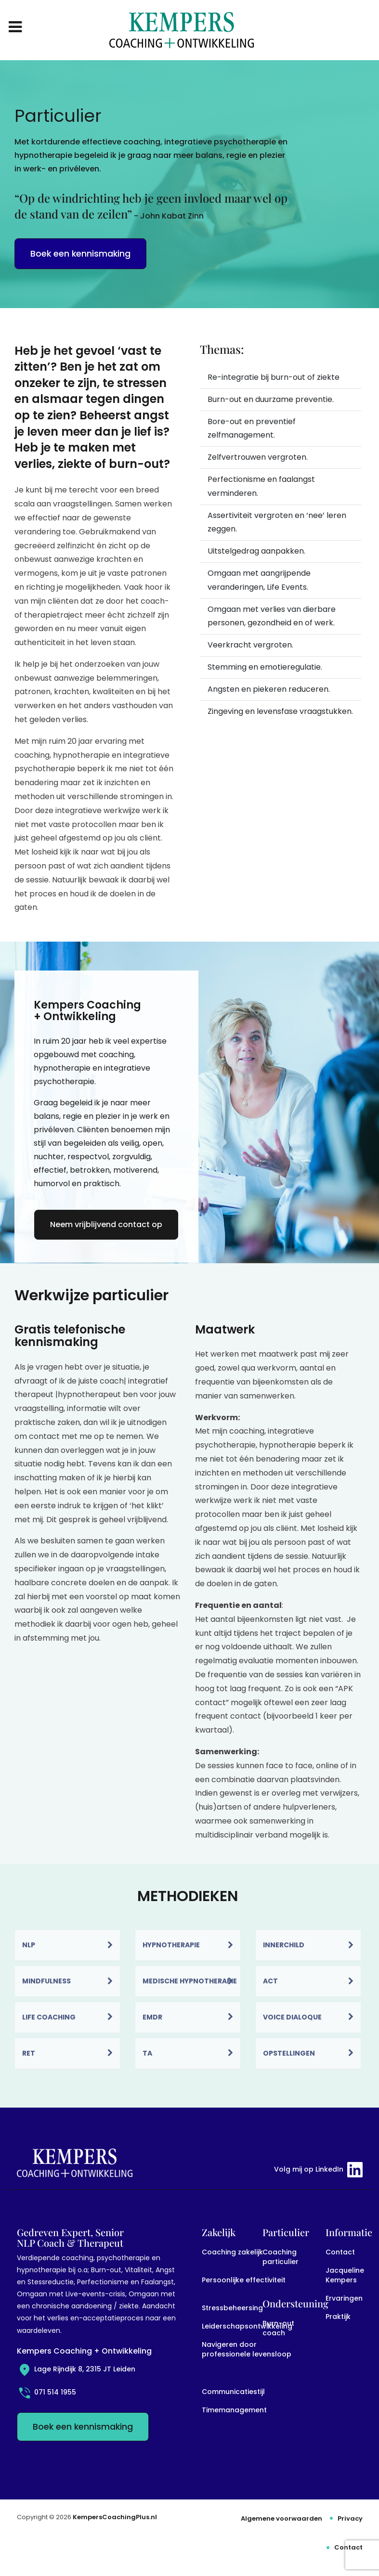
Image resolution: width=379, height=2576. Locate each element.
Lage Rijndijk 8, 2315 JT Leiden (76, 2369)
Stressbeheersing (232, 2308)
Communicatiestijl (233, 2391)
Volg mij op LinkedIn (318, 2169)
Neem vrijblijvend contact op (106, 1224)
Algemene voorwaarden (281, 2518)
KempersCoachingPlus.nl (115, 2517)
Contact (340, 2252)
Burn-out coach (278, 2328)
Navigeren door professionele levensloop (246, 2349)
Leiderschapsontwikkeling (247, 2326)
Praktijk (338, 2316)
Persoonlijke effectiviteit (244, 2280)
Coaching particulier (280, 2256)
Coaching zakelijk (232, 2252)
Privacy (350, 2518)
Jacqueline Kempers (345, 2275)
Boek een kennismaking (80, 253)
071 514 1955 (46, 2392)
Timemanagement (234, 2410)
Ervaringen (344, 2298)
